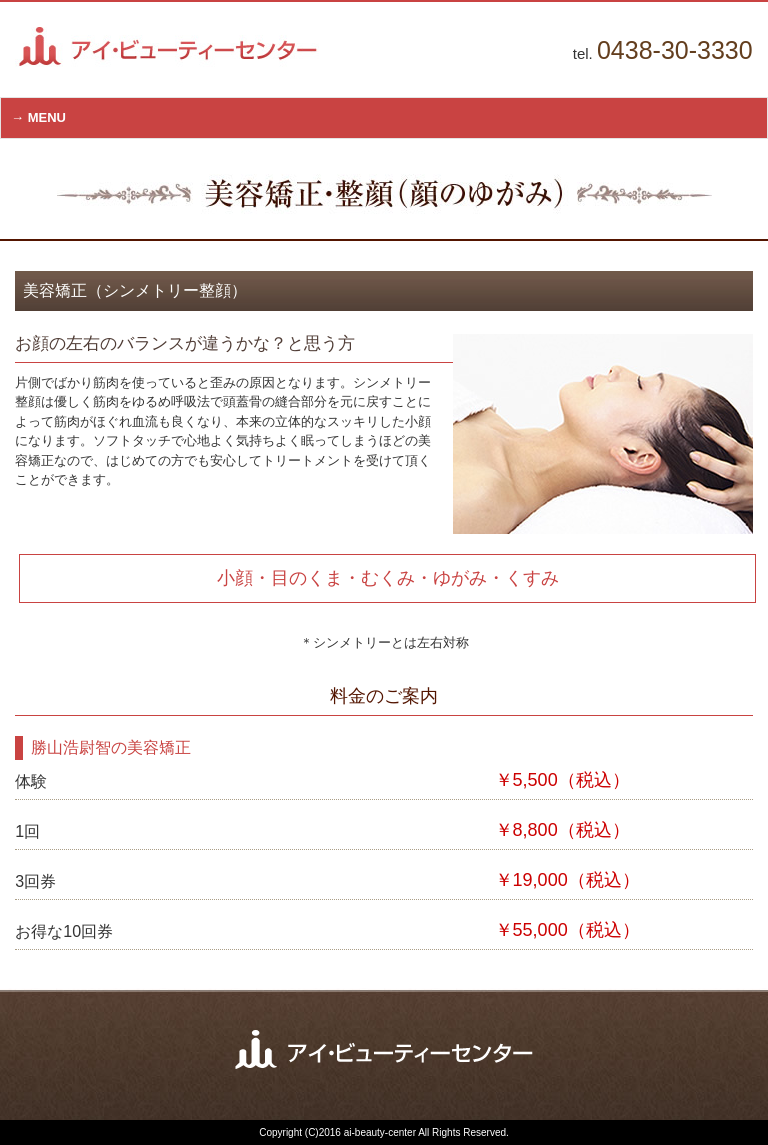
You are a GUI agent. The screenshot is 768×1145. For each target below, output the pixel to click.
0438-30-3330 (675, 50)
